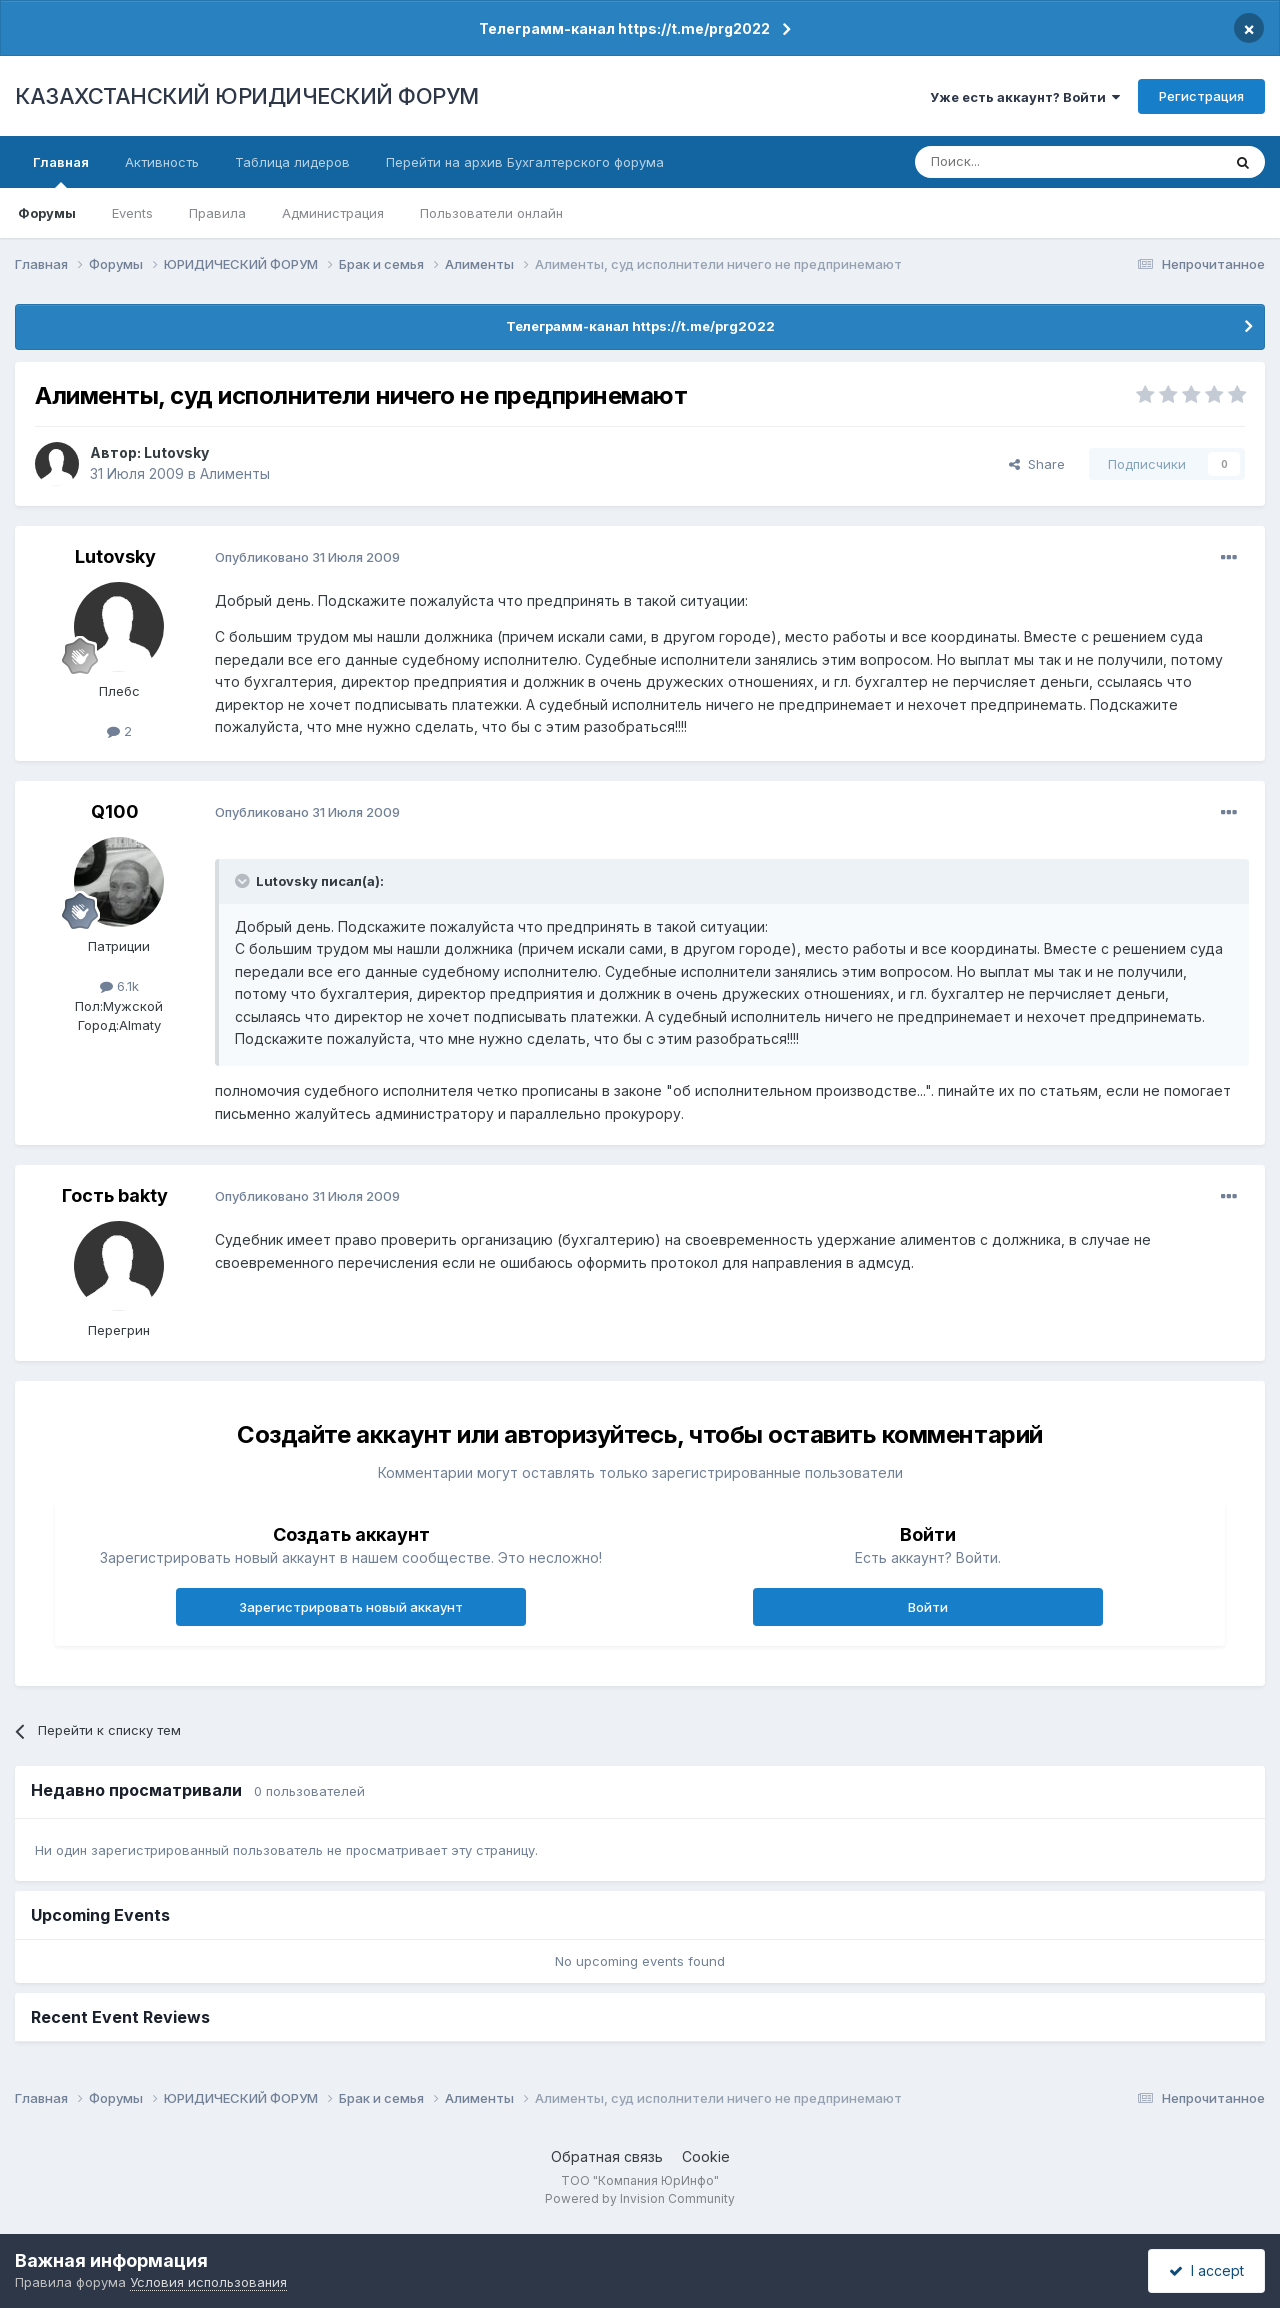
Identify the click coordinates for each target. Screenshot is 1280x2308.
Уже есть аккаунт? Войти (1025, 97)
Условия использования (208, 2282)
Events (132, 213)
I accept (1206, 2270)
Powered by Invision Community (640, 2198)
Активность (162, 162)
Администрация (333, 213)
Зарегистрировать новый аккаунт (351, 1607)
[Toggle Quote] (244, 881)
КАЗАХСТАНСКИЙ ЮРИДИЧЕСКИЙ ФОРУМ (247, 96)
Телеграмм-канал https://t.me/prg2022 (624, 28)
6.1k (119, 986)
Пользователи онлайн (491, 213)
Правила (217, 213)
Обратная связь (607, 2156)
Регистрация (1201, 96)
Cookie (706, 2156)
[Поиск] (1013, 162)
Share (1037, 464)
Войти (928, 1607)
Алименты (235, 473)
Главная (61, 171)
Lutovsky (176, 452)
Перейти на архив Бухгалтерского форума (525, 162)
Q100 (115, 811)
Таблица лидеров (292, 162)
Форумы (47, 213)
